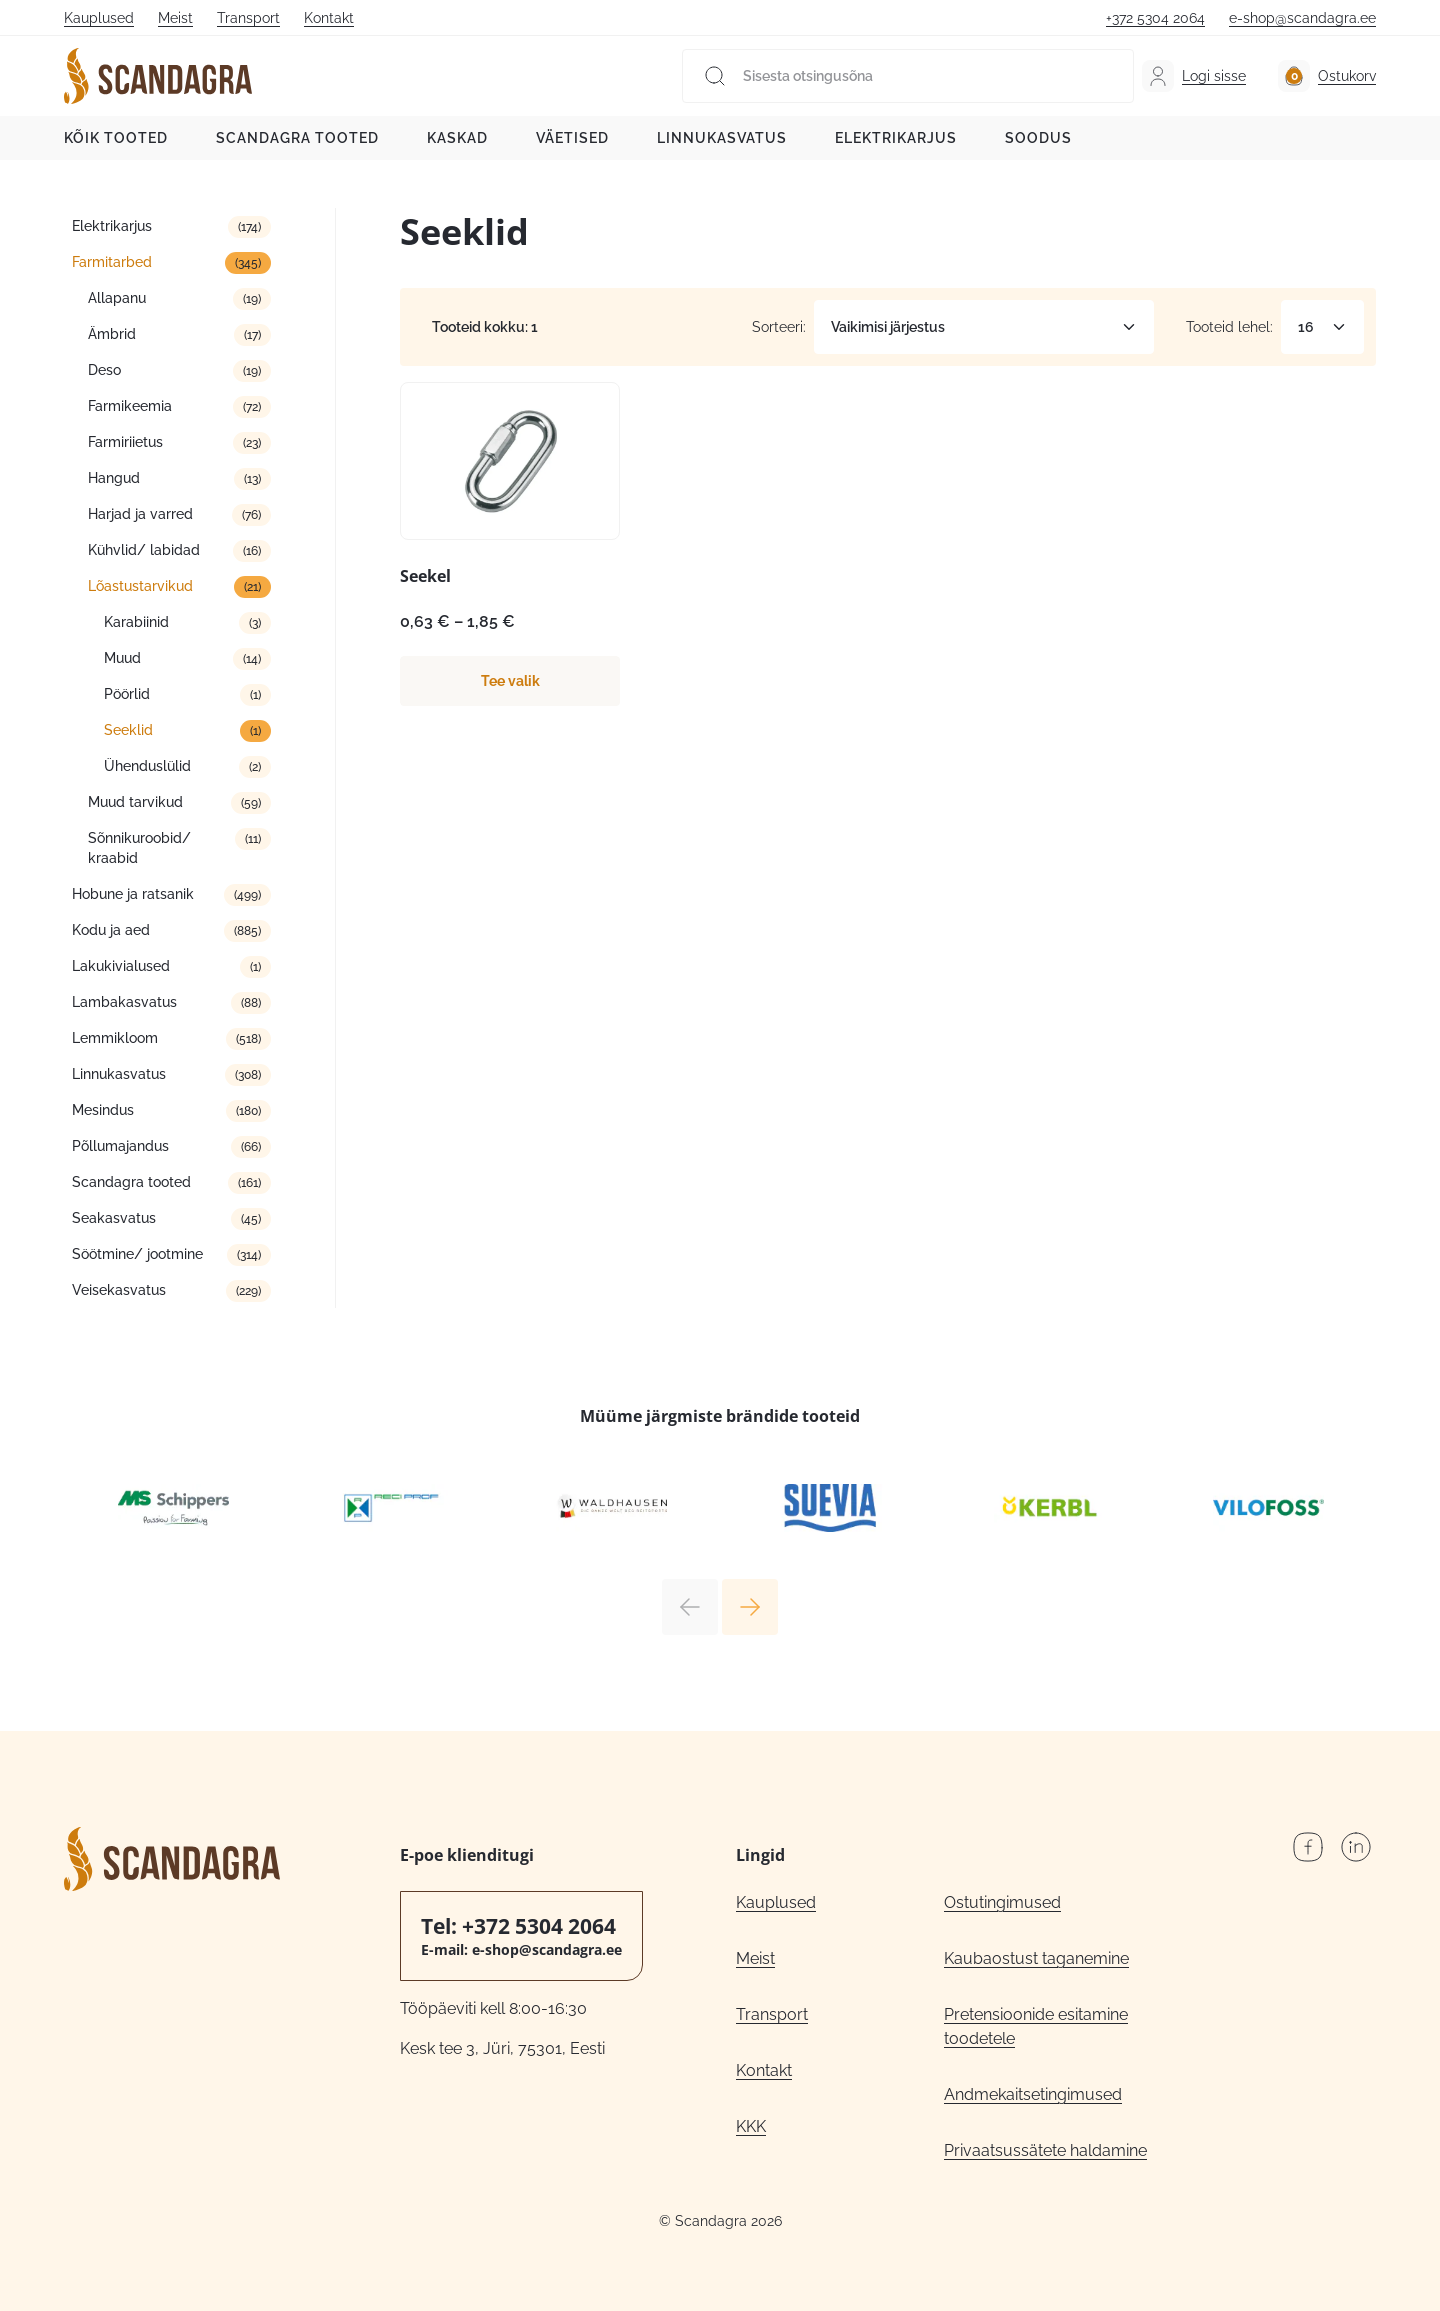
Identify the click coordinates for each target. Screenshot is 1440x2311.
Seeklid (128, 730)
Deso (104, 370)
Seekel (425, 576)
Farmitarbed (112, 262)
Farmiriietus (125, 442)
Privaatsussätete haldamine (1045, 2150)
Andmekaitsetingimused (1033, 2094)
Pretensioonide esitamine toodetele (1036, 2026)
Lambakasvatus (124, 1002)
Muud (122, 658)
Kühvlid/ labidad (144, 550)
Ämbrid (112, 334)
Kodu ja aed (111, 930)
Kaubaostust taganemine (1036, 1958)
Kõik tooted (116, 138)
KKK (751, 2126)
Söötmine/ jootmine (137, 1254)
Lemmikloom (115, 1038)
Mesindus (103, 1110)
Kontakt (329, 18)
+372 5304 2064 (1155, 18)
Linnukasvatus (722, 138)
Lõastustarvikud (140, 586)
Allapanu (117, 298)
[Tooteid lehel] (1322, 327)
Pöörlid (127, 694)
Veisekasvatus (119, 1290)
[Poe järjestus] (984, 327)
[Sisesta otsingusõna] (908, 76)
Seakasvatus (114, 1218)
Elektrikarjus (896, 138)
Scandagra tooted (297, 138)
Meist (175, 18)
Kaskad (457, 138)
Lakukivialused (121, 966)
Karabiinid (136, 622)
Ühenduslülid (147, 766)
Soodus (1038, 138)
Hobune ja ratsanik (133, 894)
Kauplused (99, 18)
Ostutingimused (1002, 1902)
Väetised (572, 138)
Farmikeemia (130, 406)
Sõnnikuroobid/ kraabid (139, 848)
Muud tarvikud (135, 802)
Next (750, 1607)
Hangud (114, 478)
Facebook (1308, 1847)
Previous (690, 1607)
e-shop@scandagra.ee (1302, 18)
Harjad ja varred (140, 514)
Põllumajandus (120, 1146)
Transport (248, 18)
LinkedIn (1356, 1847)
